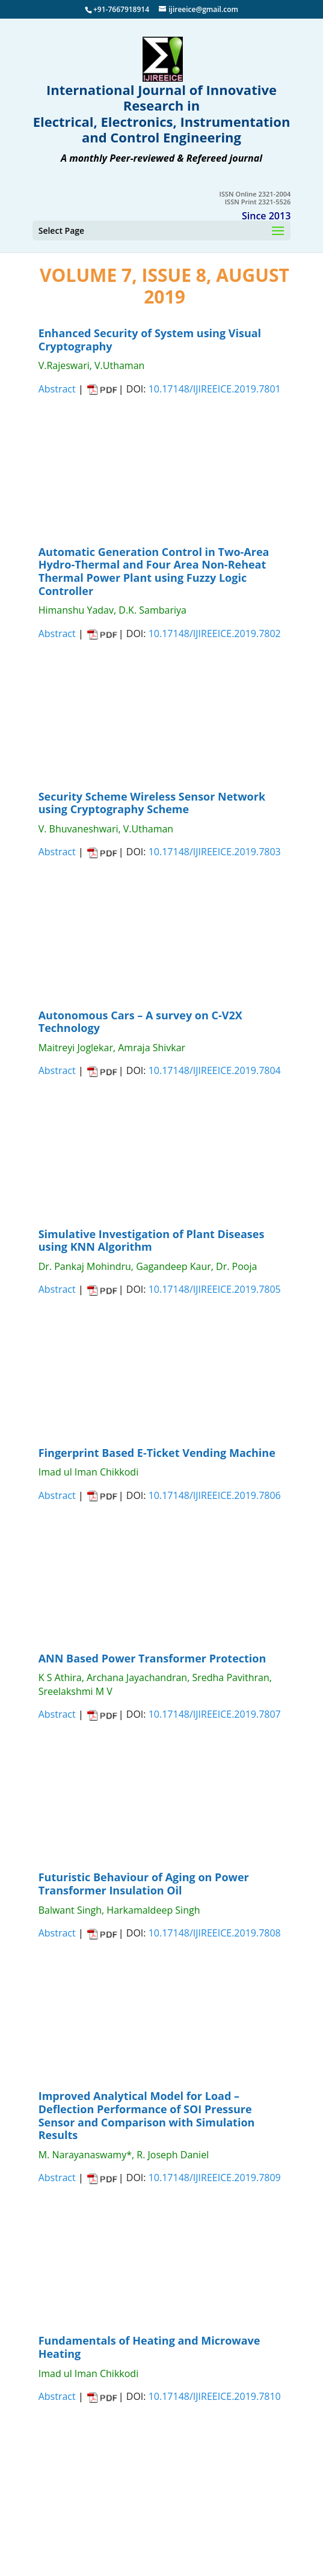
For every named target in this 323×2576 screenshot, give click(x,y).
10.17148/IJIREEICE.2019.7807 (215, 1714)
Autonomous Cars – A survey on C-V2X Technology (140, 1022)
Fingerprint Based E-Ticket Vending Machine (156, 1452)
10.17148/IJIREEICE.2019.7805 (215, 1289)
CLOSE (106, 464)
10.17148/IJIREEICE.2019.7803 (215, 851)
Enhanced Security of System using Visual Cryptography (149, 339)
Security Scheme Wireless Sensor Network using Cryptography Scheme (151, 803)
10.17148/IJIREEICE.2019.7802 (215, 633)
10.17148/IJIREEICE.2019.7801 (215, 388)
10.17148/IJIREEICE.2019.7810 (215, 2396)
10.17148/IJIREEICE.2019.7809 (215, 2177)
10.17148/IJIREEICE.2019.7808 (215, 1933)
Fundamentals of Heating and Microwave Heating (149, 2347)
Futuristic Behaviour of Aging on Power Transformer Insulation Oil (143, 1883)
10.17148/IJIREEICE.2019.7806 (215, 1495)
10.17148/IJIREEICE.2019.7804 (215, 1070)
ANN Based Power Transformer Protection (152, 1658)
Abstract (57, 388)
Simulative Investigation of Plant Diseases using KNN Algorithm (151, 1240)
